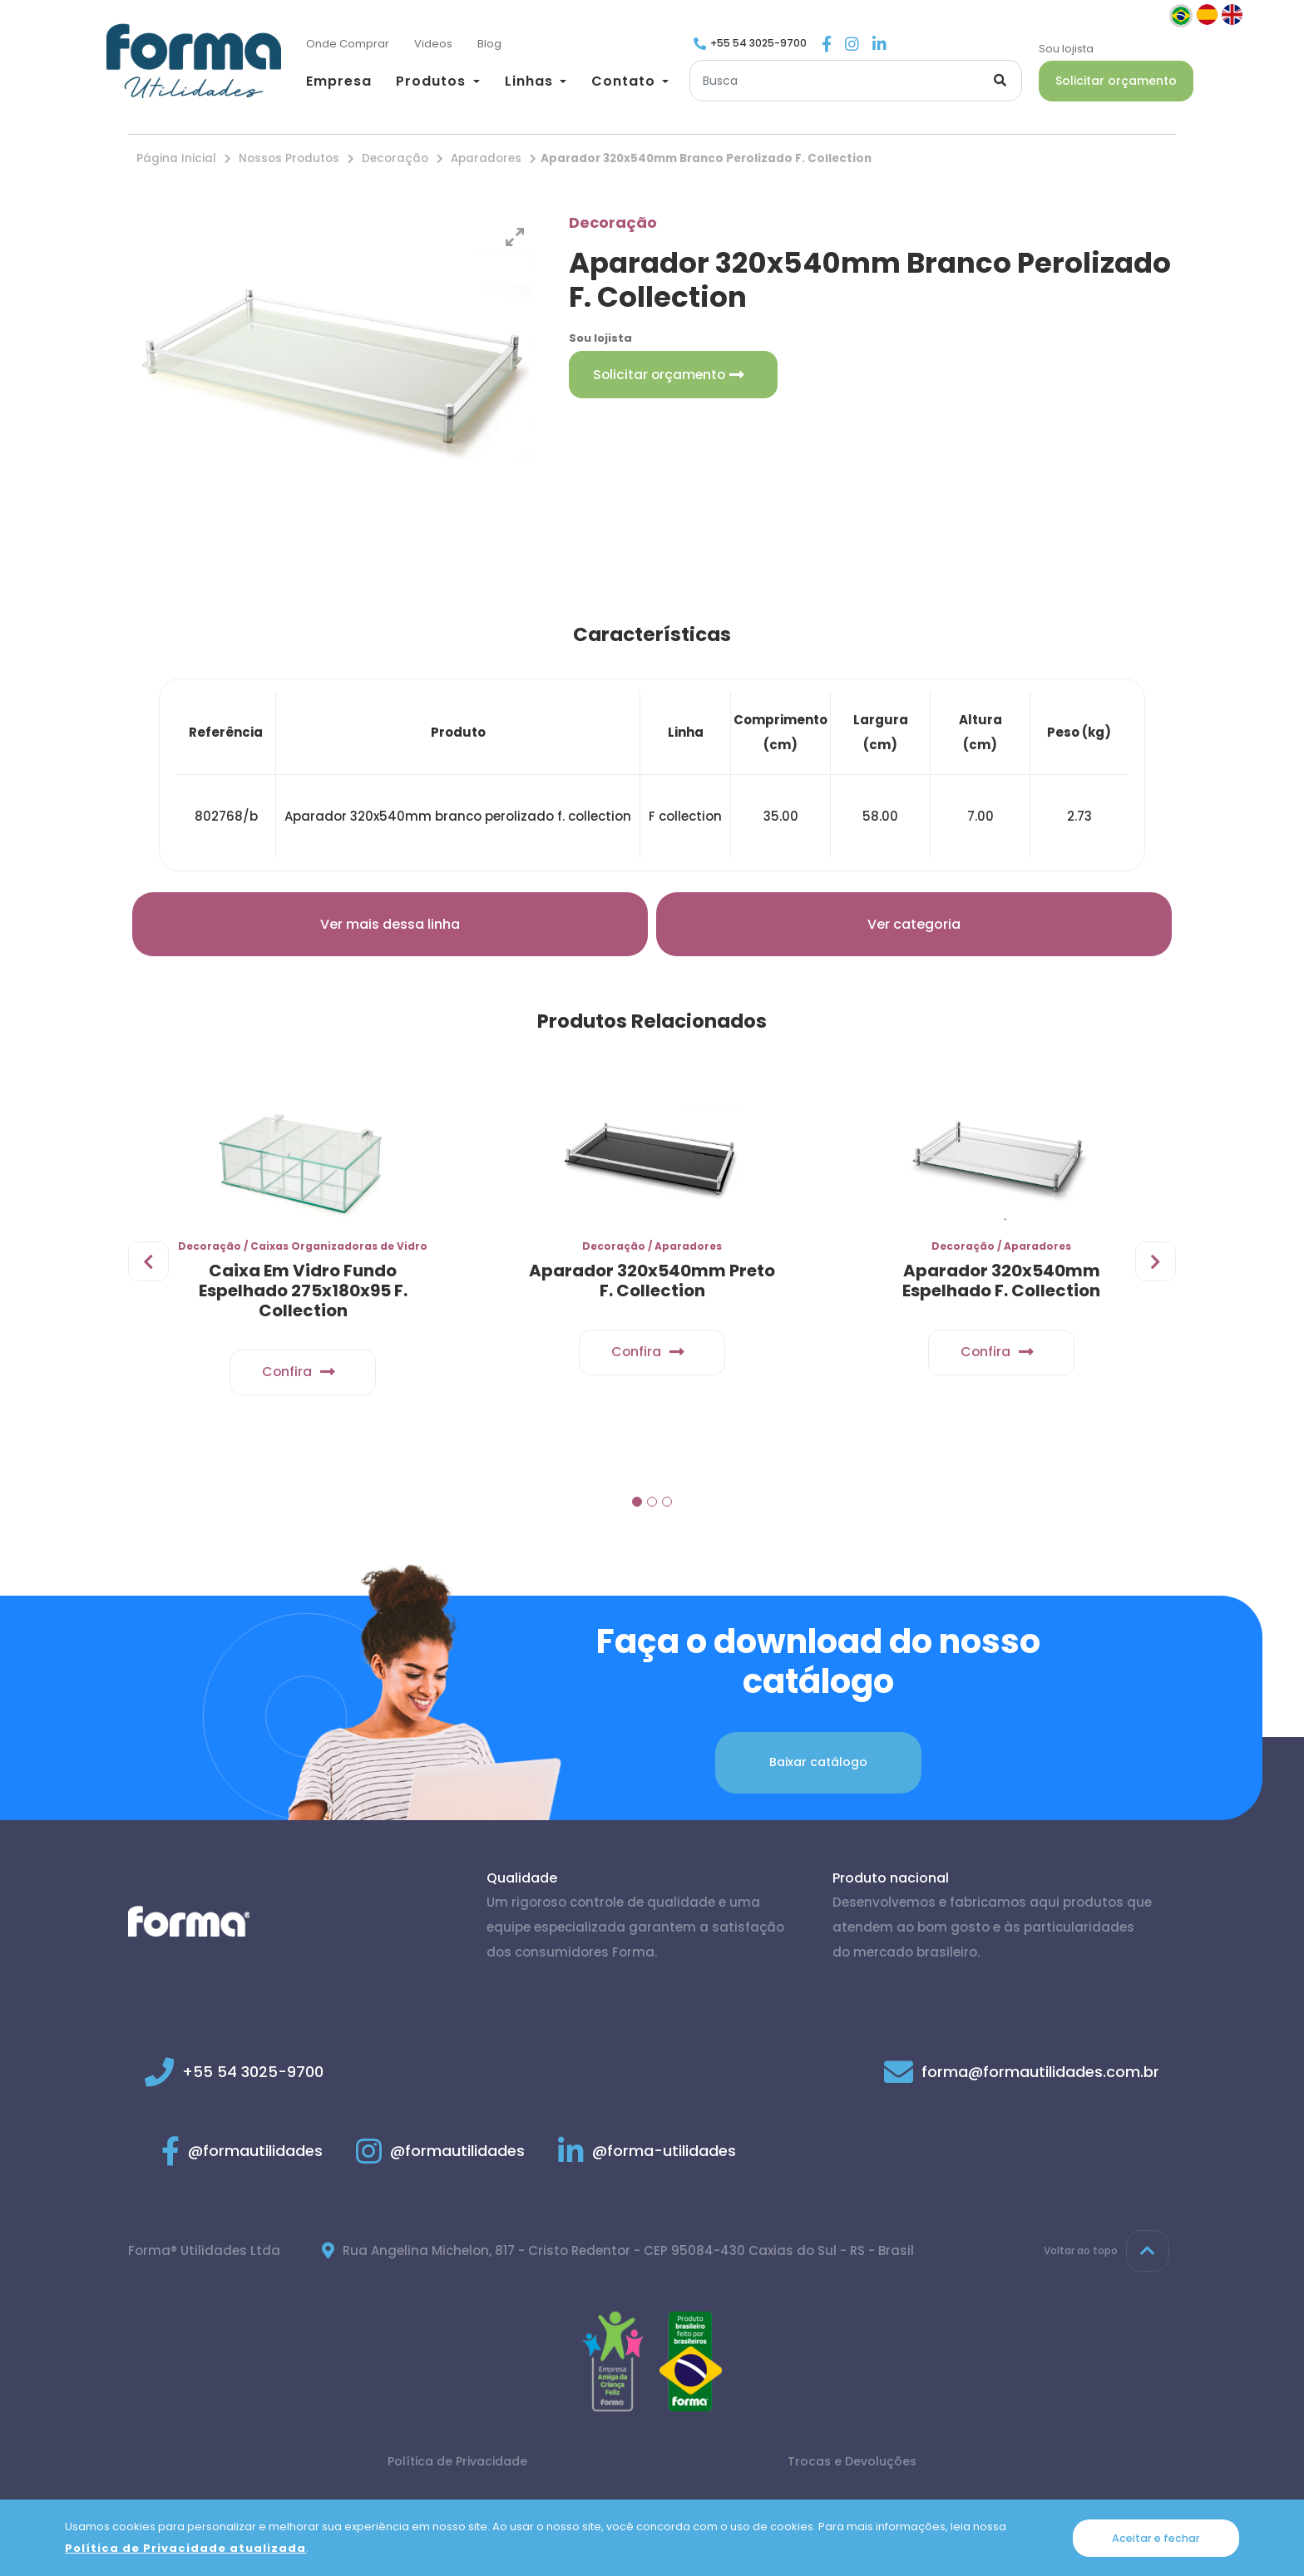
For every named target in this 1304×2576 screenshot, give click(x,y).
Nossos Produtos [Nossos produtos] (289, 158)
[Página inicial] (193, 61)
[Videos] (433, 44)
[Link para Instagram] (852, 45)
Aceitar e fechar (1156, 2537)
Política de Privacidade (457, 2468)
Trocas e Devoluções (852, 2468)
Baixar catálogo (818, 1768)
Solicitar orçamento (1116, 80)
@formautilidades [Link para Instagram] (440, 2157)
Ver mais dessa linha (390, 924)
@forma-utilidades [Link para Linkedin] (647, 2157)
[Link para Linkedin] (879, 45)
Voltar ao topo (1106, 2257)
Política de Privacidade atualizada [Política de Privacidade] (185, 2548)
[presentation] (149, 1269)
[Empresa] (339, 83)
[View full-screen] (514, 237)
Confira (303, 1375)
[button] (438, 81)
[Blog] (489, 44)
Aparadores (486, 158)
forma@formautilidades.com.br (1040, 2078)
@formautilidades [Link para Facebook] (242, 2157)
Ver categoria (914, 924)
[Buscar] (855, 80)
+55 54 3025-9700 (758, 43)
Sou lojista (1066, 49)
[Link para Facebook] (826, 45)
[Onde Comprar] (347, 44)
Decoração (395, 158)
